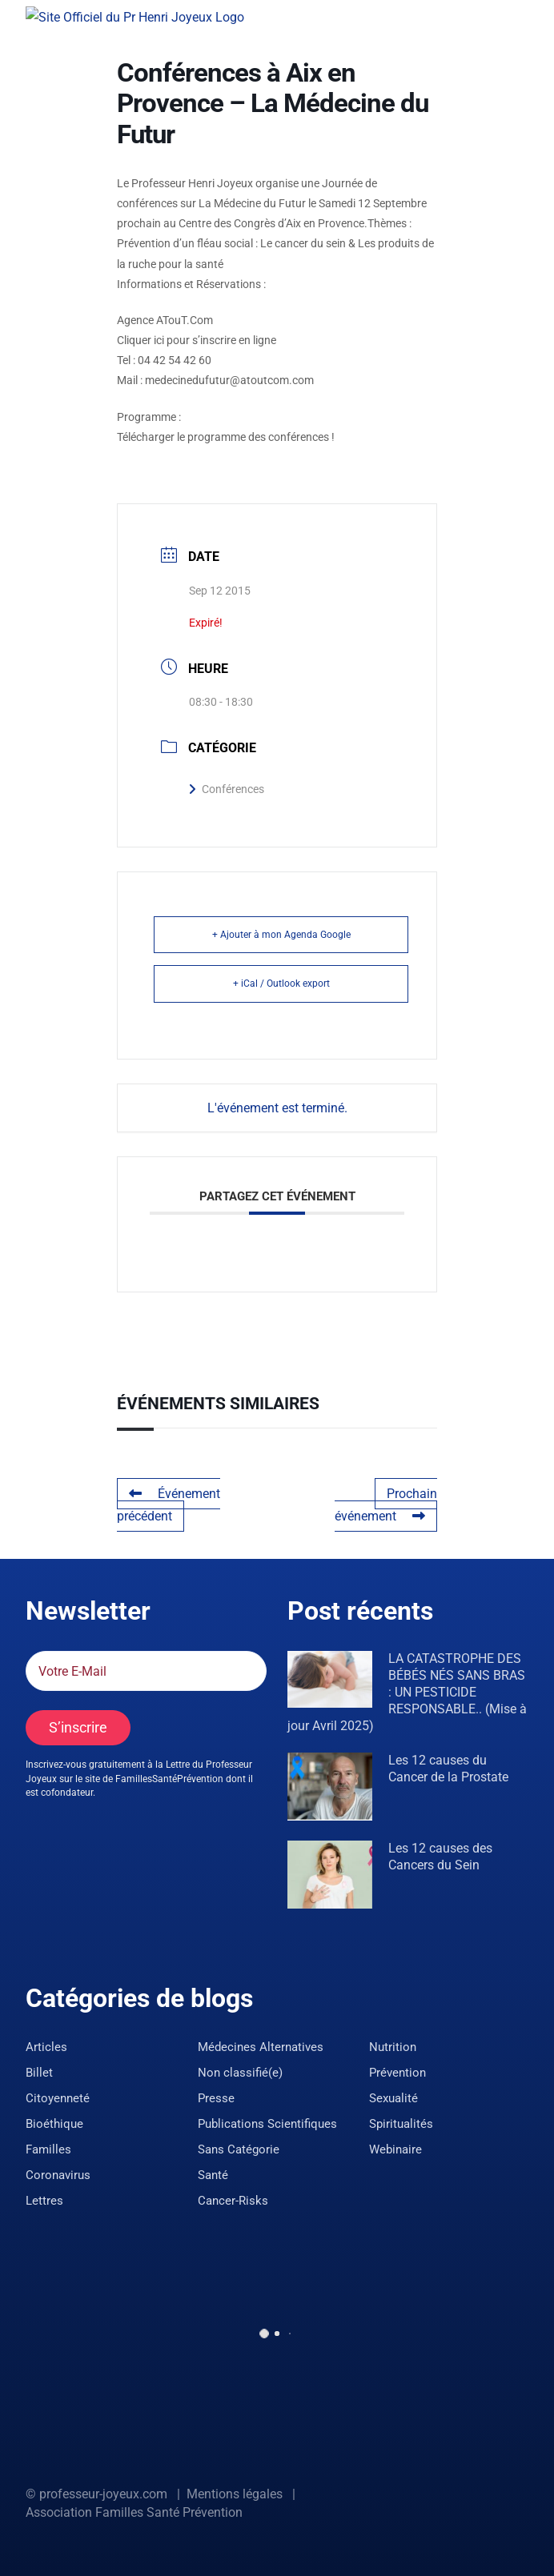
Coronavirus (58, 2175)
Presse (216, 2098)
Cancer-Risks (233, 2200)
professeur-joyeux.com (103, 2494)
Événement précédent (168, 1505)
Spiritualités (401, 2124)
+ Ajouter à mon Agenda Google (281, 934)
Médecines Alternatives (260, 2047)
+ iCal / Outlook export (281, 983)
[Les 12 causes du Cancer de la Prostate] (329, 1787)
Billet (39, 2072)
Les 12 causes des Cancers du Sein (440, 1857)
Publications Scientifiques (267, 2124)
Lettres (44, 2200)
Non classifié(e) (240, 2072)
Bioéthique (54, 2124)
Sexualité (393, 2098)
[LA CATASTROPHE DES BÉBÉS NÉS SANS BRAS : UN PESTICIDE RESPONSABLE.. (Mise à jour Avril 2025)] (329, 1679)
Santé (213, 2175)
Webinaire (395, 2149)
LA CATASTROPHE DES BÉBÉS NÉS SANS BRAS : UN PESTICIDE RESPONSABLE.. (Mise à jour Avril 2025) (407, 1692)
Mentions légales (235, 2494)
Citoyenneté (58, 2098)
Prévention (397, 2072)
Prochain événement (386, 1505)
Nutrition (392, 2047)
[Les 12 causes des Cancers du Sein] (329, 1875)
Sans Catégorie (238, 2149)
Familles (48, 2149)
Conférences (226, 789)
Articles (46, 2047)
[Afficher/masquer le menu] (518, 15)
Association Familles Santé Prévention (134, 2512)
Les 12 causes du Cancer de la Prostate (448, 1769)
